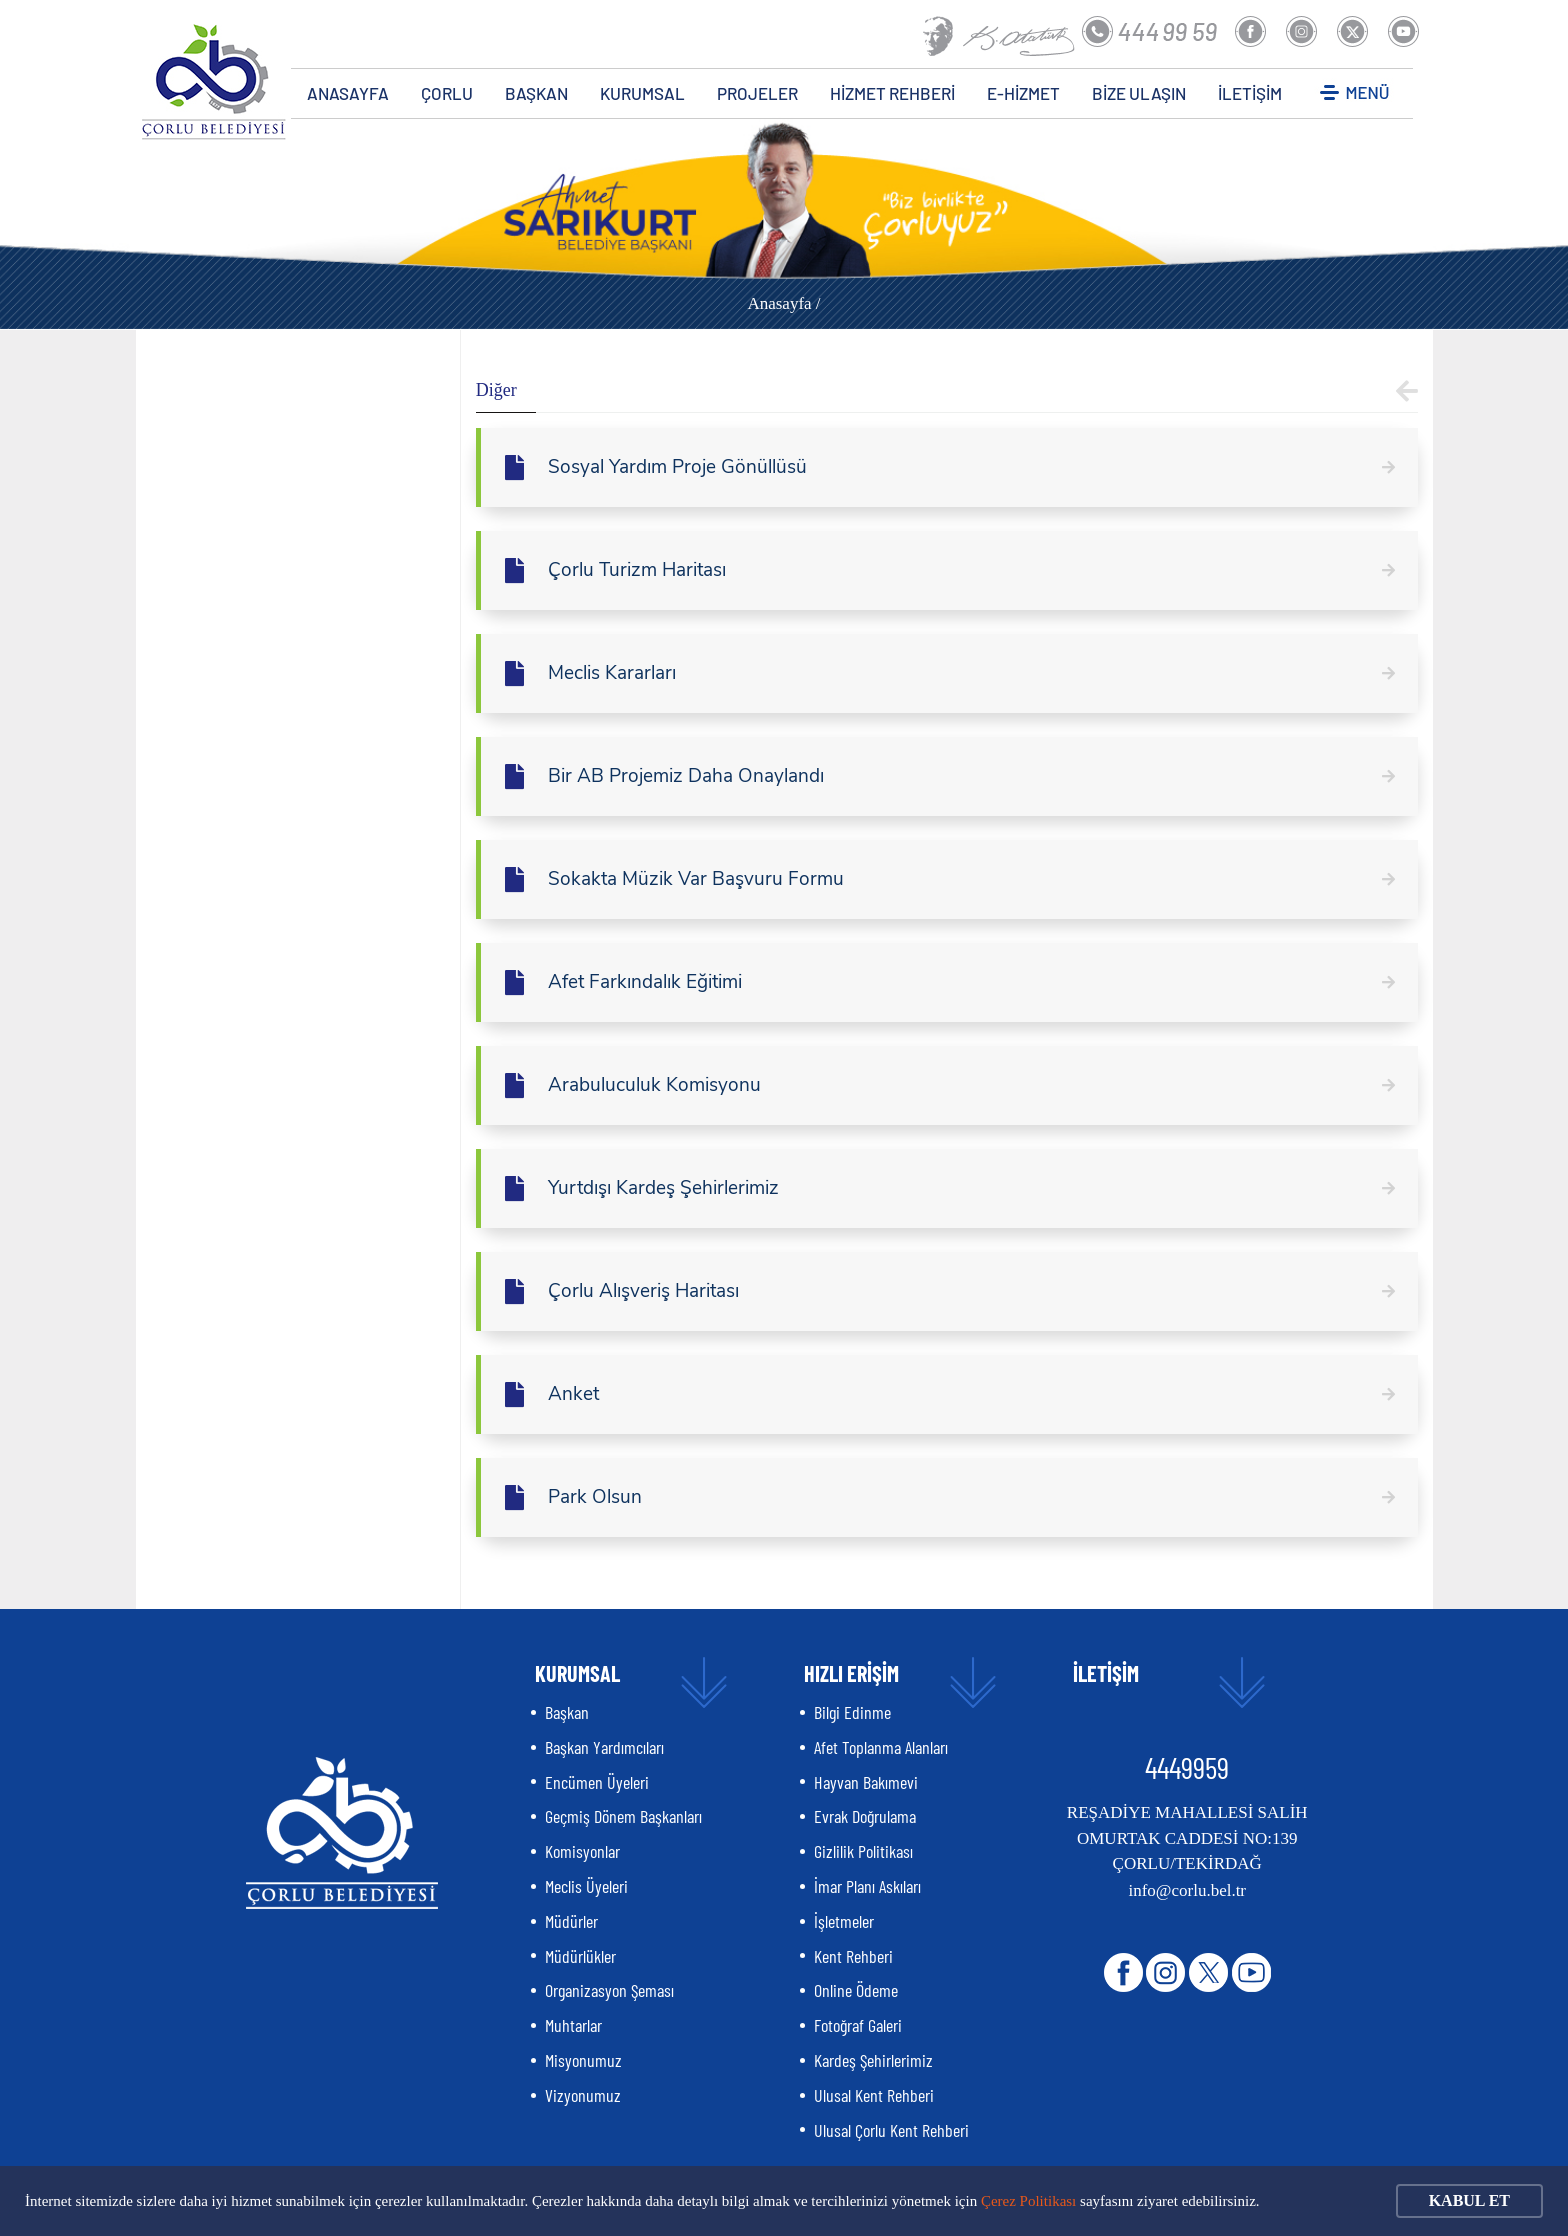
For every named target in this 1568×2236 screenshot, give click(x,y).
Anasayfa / (783, 303)
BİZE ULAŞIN (1139, 93)
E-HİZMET (1023, 93)
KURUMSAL (642, 93)
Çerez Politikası (1028, 2201)
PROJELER (757, 93)
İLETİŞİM (1250, 93)
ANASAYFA (348, 93)
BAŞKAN (536, 93)
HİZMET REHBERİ (892, 93)
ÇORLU (447, 93)
